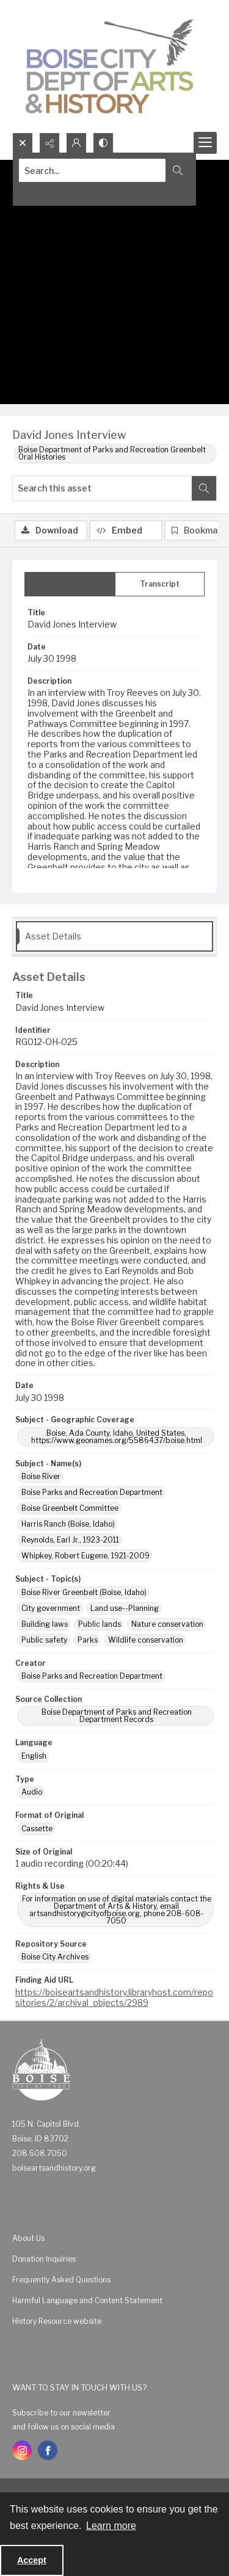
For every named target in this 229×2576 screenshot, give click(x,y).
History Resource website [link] (56, 2321)
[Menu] (205, 143)
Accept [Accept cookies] (31, 2560)
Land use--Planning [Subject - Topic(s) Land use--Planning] (124, 1608)
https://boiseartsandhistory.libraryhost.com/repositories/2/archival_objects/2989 (114, 1997)
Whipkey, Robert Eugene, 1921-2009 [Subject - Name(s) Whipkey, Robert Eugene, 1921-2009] (85, 1555)
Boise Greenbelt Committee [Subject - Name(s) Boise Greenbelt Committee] (69, 1508)
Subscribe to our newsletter (61, 2412)
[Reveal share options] (49, 143)
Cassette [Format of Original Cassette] (37, 1828)
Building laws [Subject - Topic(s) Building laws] (44, 1624)
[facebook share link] (47, 2450)
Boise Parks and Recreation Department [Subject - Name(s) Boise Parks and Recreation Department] (91, 1492)
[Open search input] (22, 143)
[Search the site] (92, 170)
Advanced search (50, 192)
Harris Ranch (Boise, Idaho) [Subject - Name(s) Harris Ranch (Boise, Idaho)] (68, 1524)
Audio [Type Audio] (31, 1791)
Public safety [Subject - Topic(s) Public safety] (44, 1639)
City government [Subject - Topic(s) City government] (50, 1608)
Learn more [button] (111, 2525)
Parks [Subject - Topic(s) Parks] (88, 1639)
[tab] (70, 584)
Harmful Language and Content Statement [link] (87, 2300)
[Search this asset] (102, 488)
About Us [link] (28, 2238)
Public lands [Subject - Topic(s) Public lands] (99, 1624)
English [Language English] (33, 1755)
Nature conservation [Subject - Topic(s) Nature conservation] (167, 1624)
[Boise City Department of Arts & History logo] (110, 66)
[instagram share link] (22, 2450)
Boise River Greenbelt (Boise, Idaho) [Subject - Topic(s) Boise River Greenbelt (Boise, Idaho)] (84, 1592)
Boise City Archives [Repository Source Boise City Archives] (55, 1956)
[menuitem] (114, 2237)
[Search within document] (204, 488)
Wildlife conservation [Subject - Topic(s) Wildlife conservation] (145, 1639)
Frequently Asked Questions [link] (61, 2279)
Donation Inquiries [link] (44, 2258)
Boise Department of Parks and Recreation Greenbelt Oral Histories (112, 453)
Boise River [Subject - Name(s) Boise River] (40, 1476)
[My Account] (76, 143)
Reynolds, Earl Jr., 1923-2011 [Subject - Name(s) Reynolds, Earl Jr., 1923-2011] (70, 1539)
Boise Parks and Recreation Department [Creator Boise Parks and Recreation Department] (91, 1676)
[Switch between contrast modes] (103, 143)
